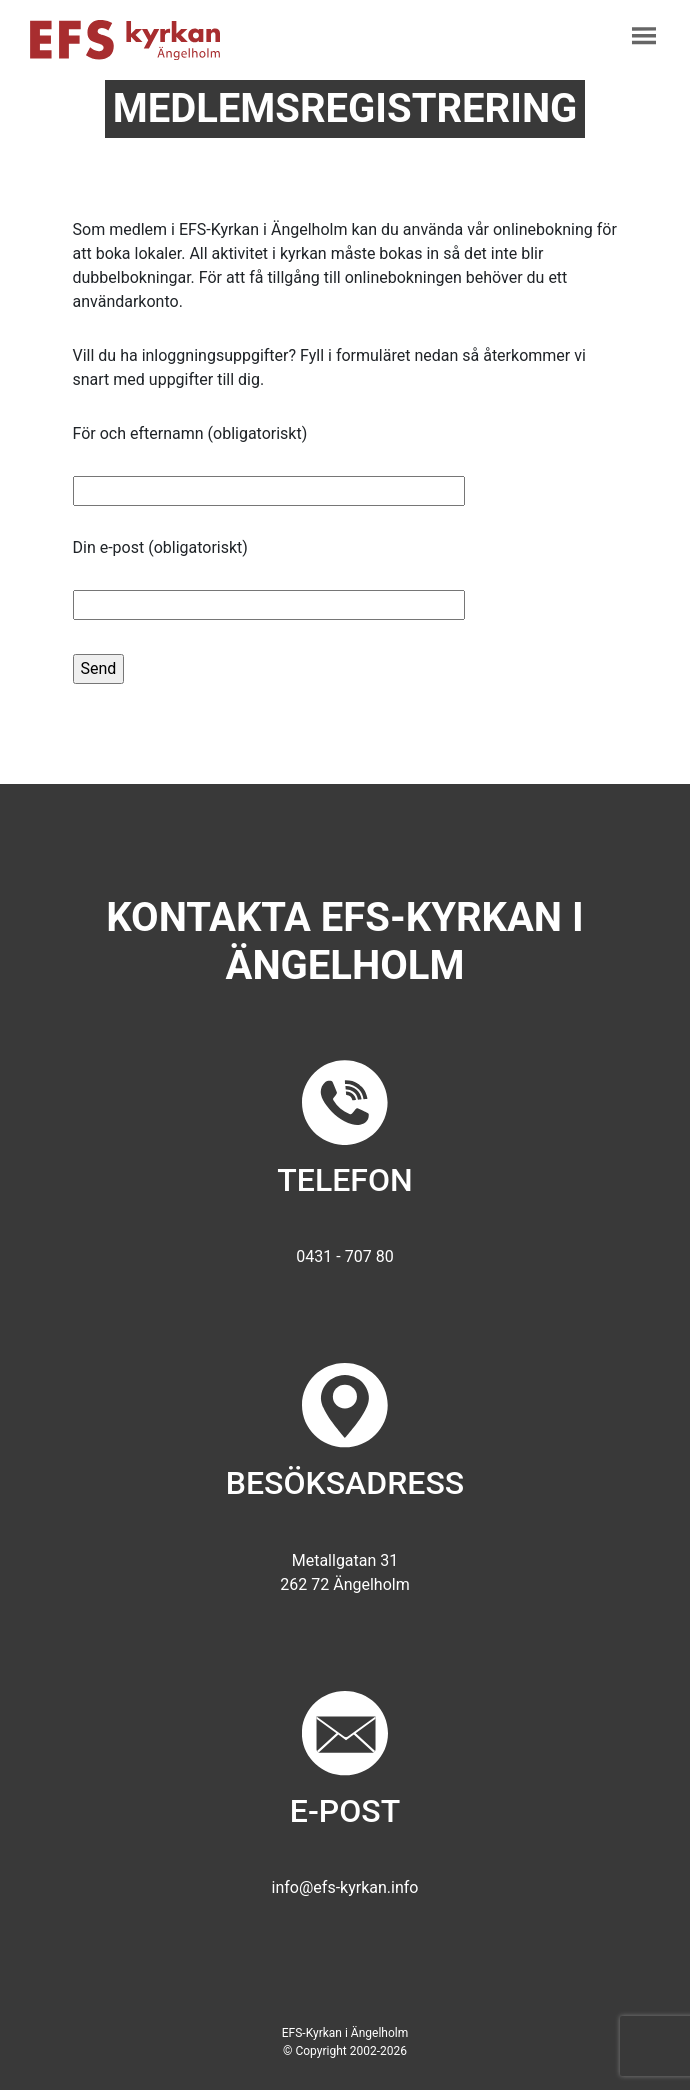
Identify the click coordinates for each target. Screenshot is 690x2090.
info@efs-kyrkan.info (345, 1887)
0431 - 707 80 (344, 1256)
